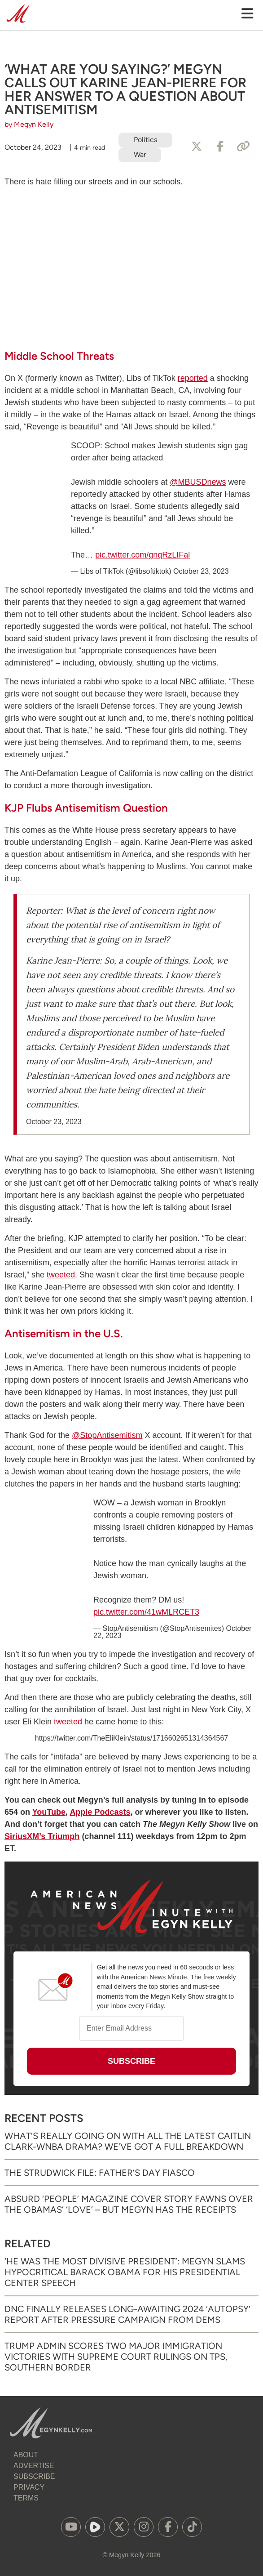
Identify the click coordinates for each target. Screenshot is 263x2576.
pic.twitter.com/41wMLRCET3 (146, 1611)
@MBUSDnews (198, 482)
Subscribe (34, 2476)
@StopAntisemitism (107, 1435)
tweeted (61, 1274)
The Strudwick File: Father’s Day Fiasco (99, 2172)
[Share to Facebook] (220, 146)
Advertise (33, 2465)
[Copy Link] (243, 146)
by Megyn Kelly (28, 124)
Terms (26, 2498)
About (25, 2455)
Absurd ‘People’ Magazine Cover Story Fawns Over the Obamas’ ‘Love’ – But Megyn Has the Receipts (128, 2204)
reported (193, 378)
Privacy (28, 2487)
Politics (145, 139)
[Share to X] (196, 146)
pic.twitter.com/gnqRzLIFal (142, 554)
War (140, 154)
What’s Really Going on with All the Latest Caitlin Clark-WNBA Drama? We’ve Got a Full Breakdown (127, 2141)
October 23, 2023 (201, 571)
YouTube (49, 1812)
